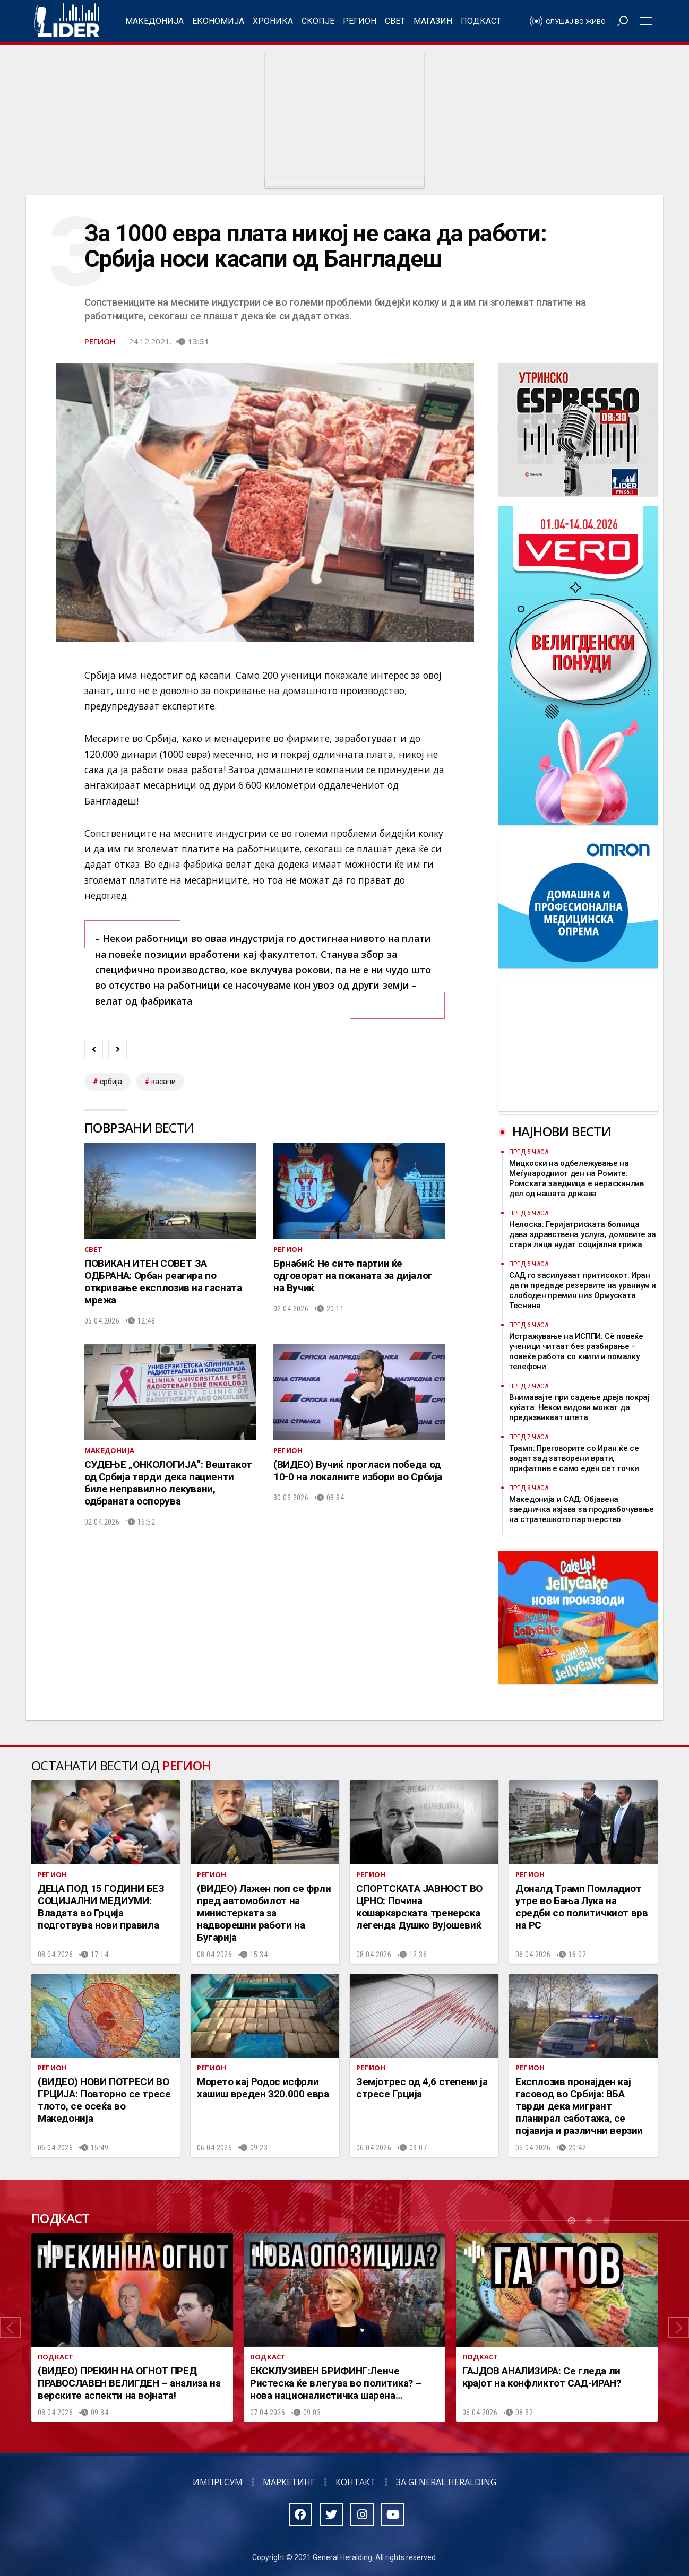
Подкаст (481, 21)
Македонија (154, 21)
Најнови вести (561, 1131)
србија (111, 1081)
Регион (359, 21)
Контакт (355, 2482)
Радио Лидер (66, 21)
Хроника (273, 21)
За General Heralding (446, 2482)
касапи (163, 1081)
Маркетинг (289, 2482)
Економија (218, 21)
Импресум (218, 2482)
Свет (395, 21)
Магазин (433, 21)
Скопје (318, 21)
